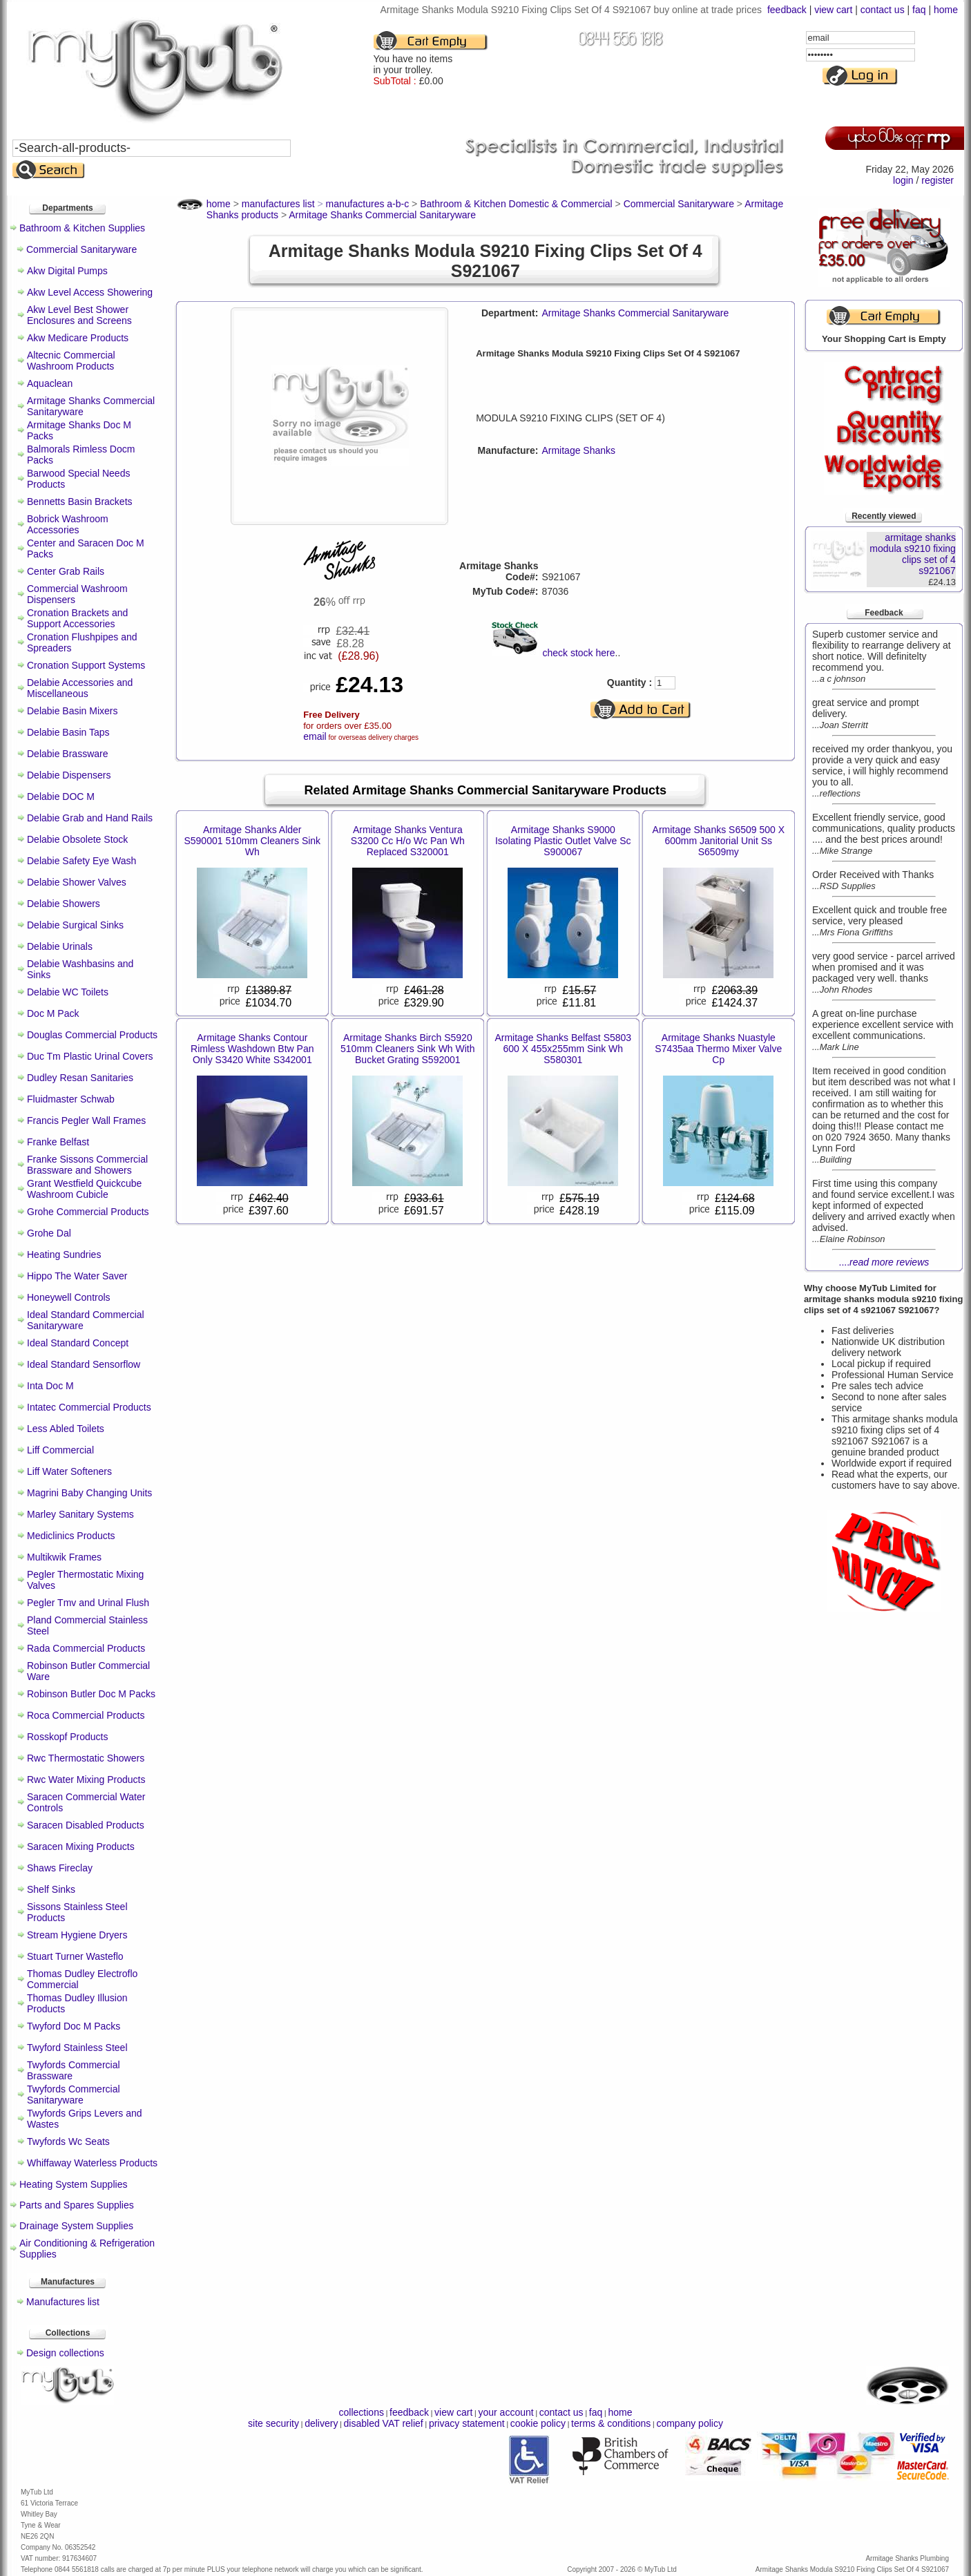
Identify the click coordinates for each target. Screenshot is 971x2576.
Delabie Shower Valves (76, 882)
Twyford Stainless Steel (77, 2047)
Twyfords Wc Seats (68, 2141)
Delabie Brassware (67, 753)
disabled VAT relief (383, 2423)
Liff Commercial (60, 1450)
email (314, 736)
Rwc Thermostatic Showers (85, 1758)
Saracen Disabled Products (85, 1825)
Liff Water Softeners (69, 1471)
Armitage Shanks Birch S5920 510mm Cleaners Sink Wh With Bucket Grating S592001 (407, 1048)
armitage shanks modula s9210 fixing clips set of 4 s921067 (912, 554)
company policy (689, 2423)
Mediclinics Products (71, 1535)
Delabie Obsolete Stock (77, 839)
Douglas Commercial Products (92, 1034)
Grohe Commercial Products (88, 1211)
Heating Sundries (64, 1254)
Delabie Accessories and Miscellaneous (80, 688)
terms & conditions (611, 2423)
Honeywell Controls (68, 1297)
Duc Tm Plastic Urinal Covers (90, 1056)
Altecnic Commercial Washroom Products (71, 361)
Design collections (65, 2352)
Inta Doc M (50, 1385)
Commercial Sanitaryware (81, 249)
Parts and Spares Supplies (76, 2205)
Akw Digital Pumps (67, 270)
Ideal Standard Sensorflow (83, 1364)
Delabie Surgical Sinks (75, 925)
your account (505, 2412)
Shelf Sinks (51, 1889)
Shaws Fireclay (60, 1867)
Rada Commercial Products (86, 1648)
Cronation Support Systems (86, 665)
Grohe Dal (49, 1233)
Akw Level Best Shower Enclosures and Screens (79, 315)
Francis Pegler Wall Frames (86, 1120)
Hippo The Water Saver (77, 1275)
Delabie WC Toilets (67, 992)
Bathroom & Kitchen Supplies (82, 227)
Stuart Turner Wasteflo (75, 1956)
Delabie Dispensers (68, 775)
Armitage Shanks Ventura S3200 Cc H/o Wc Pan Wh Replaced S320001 (408, 840)
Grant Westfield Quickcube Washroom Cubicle (84, 1189)
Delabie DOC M (61, 796)
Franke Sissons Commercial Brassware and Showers (87, 1165)
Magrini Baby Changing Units (89, 1492)
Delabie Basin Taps (68, 732)
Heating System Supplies (73, 2184)
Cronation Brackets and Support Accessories (77, 618)
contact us (883, 9)
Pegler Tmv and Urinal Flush (88, 1602)
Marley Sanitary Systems (80, 1514)
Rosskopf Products (67, 1736)
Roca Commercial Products (85, 1715)
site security (273, 2423)
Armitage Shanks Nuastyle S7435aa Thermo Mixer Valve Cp (718, 1048)
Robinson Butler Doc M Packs (91, 1693)
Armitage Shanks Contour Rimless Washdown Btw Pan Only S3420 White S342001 (252, 1048)
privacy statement (467, 2423)
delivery (321, 2423)
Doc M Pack (53, 1013)
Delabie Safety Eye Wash (81, 860)
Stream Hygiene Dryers (77, 1934)
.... (884, 1262)
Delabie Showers (63, 903)
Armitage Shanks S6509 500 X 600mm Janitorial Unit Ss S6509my (719, 840)
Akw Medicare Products (77, 337)
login (903, 180)
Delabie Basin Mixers (72, 710)
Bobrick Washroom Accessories (67, 524)
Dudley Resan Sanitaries (80, 1077)
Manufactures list (62, 2301)
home (946, 9)
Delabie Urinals (60, 946)
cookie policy (538, 2423)
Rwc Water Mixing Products (86, 1779)
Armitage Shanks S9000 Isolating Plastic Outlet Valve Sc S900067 (563, 840)
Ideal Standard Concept (77, 1342)
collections (361, 2412)
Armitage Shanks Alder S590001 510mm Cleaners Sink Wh (252, 840)
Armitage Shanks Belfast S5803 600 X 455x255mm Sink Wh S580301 (562, 1048)
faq (918, 9)
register (937, 180)
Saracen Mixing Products (81, 1846)
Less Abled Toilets (65, 1428)
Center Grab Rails (65, 571)
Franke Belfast (58, 1141)
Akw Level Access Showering (90, 292)
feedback (787, 9)
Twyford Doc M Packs (73, 2026)
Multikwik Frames (64, 1557)
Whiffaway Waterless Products (92, 2162)
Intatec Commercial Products (89, 1407)
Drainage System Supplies (76, 2225)
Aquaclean (50, 383)
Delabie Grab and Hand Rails (90, 817)
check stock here (578, 652)
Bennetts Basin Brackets (80, 501)
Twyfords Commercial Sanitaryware (73, 2094)
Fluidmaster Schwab (71, 1099)
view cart (833, 9)
